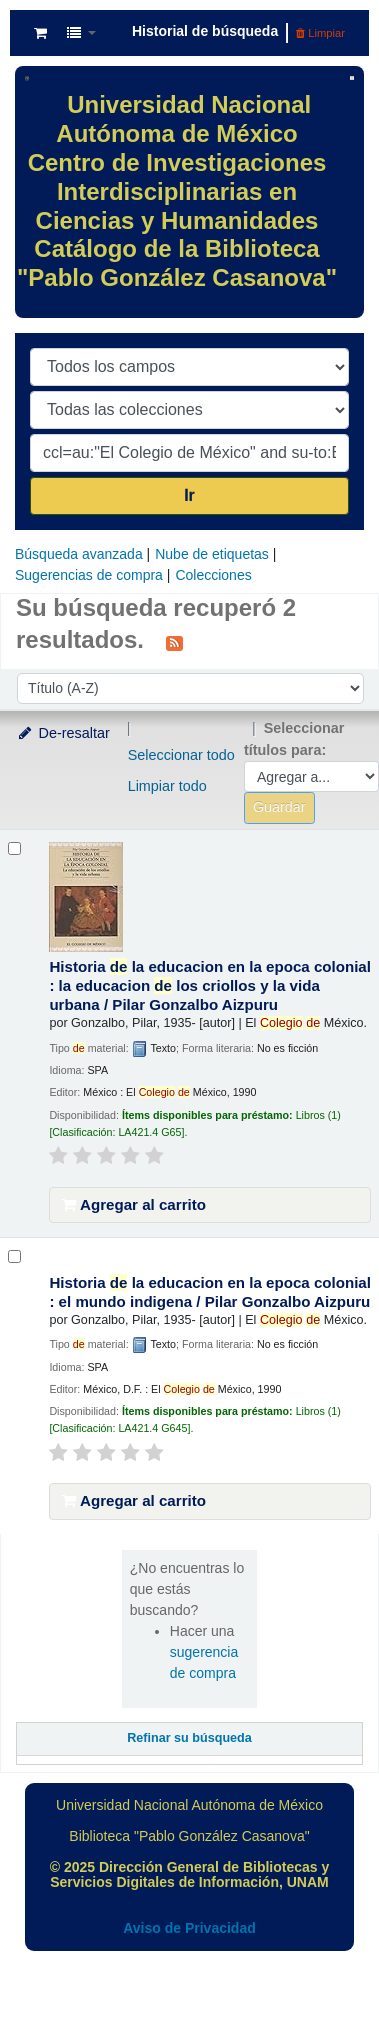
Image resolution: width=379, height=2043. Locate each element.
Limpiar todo (167, 786)
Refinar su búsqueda (189, 1738)
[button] (40, 33)
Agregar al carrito (134, 1204)
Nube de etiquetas (212, 554)
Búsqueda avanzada (79, 554)
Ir (189, 495)
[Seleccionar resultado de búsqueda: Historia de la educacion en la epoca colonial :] (14, 848)
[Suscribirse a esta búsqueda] (174, 642)
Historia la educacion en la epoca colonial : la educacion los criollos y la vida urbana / (210, 985)
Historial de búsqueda (205, 31)
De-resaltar (63, 733)
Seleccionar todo (181, 755)
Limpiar (320, 33)
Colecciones (213, 575)
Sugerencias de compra (89, 575)
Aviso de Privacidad (189, 1928)
